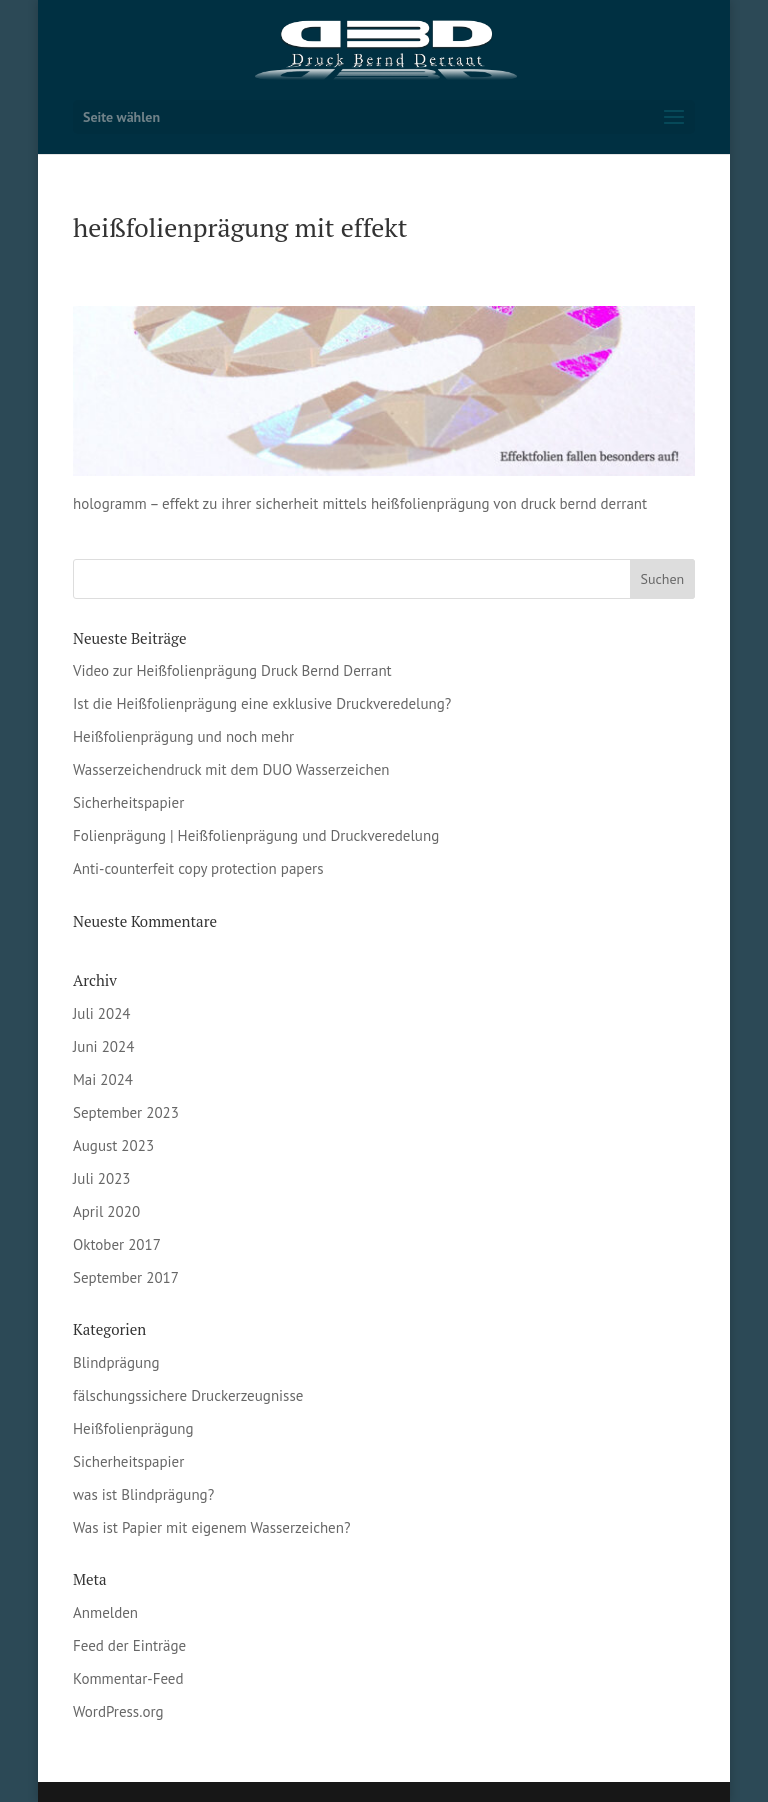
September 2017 (126, 1277)
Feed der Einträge (129, 1645)
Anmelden (105, 1612)
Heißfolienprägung (133, 1428)
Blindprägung (116, 1362)
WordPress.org (118, 1711)
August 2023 (113, 1145)
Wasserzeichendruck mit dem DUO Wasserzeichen (231, 769)
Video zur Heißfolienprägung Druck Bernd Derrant (232, 670)
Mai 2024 (103, 1079)
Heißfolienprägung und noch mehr (183, 736)
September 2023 (126, 1112)
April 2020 (106, 1211)
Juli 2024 (102, 1013)
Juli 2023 (102, 1178)
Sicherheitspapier (128, 802)
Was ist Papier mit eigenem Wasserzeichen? (212, 1527)
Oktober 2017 (117, 1244)
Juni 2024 (103, 1046)
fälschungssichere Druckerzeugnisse (188, 1395)
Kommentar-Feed (128, 1678)
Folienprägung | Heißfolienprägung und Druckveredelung (256, 835)
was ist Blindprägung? (143, 1494)
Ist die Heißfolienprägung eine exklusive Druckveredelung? (262, 703)
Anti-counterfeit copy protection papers (198, 868)
